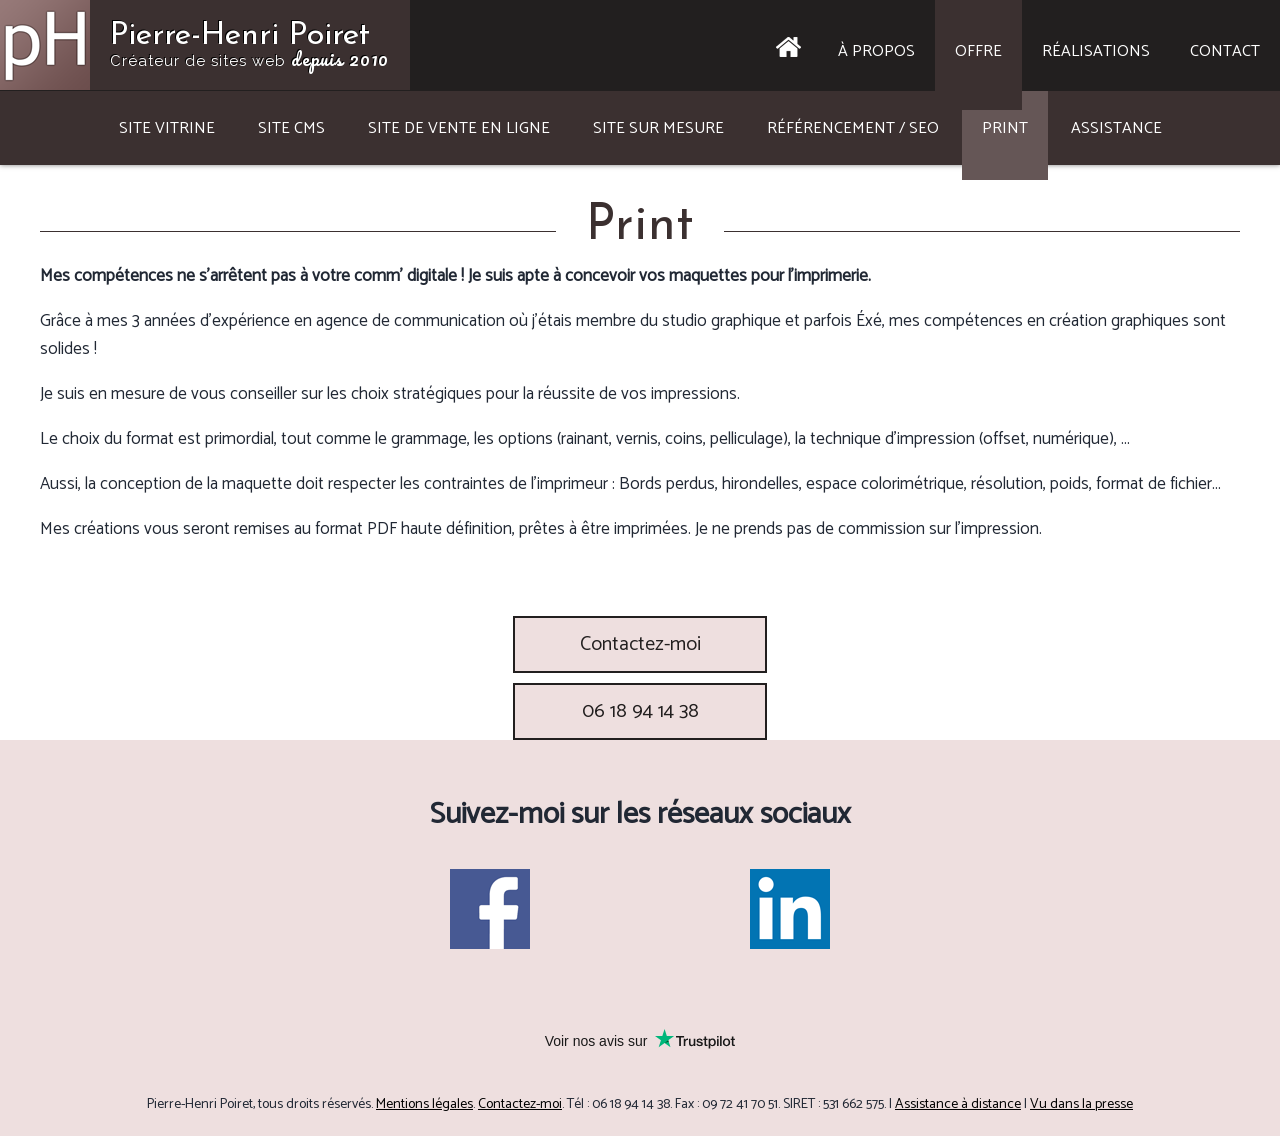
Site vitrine (167, 128)
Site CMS (291, 128)
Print (1005, 128)
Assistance (1116, 128)
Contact (1225, 51)
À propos (876, 51)
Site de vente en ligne (459, 128)
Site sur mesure (658, 128)
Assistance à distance (958, 1104)
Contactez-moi (640, 644)
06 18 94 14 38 (640, 711)
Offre (978, 51)
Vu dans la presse (1081, 1104)
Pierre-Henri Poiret (249, 47)
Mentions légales (424, 1104)
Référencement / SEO (853, 128)
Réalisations (1096, 51)
